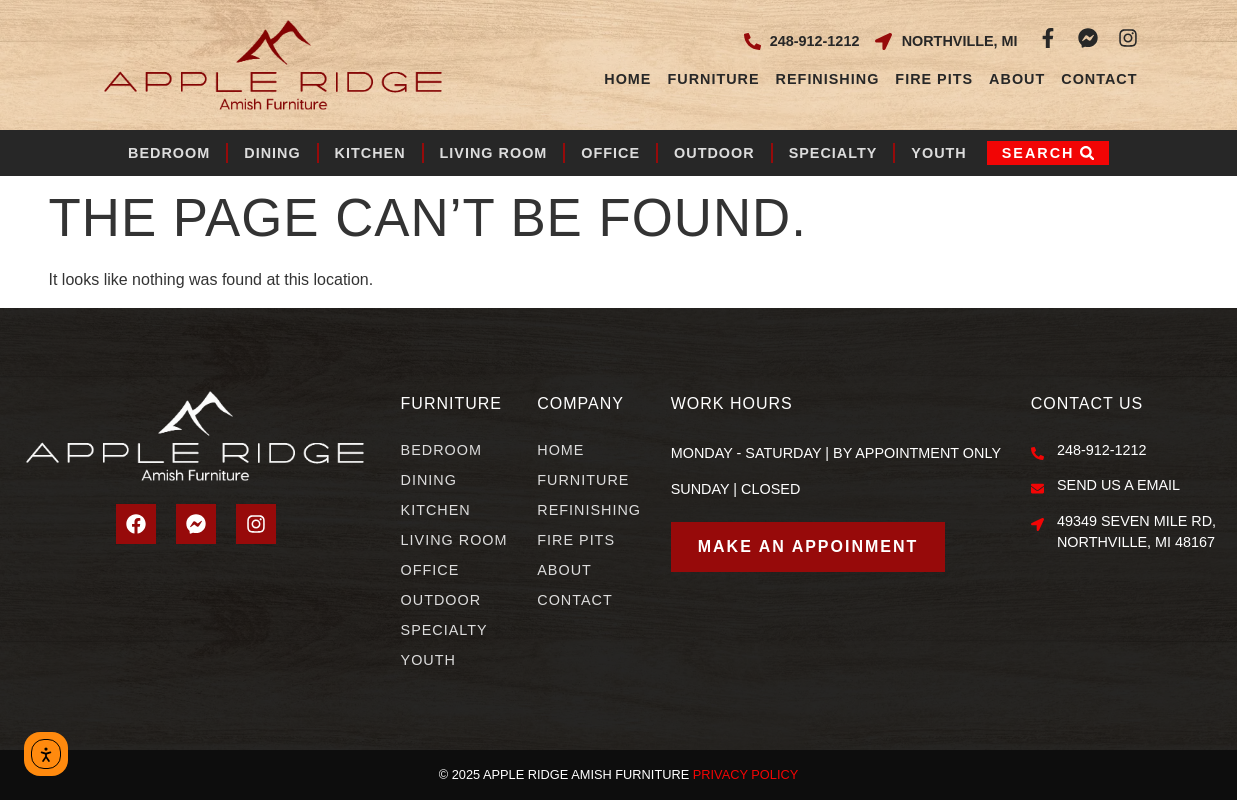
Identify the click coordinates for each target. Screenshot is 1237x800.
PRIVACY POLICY (746, 774)
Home (627, 79)
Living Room (494, 153)
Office (610, 153)
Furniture (713, 79)
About (1017, 79)
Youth (938, 153)
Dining (272, 153)
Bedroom (169, 153)
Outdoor (714, 153)
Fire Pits (934, 79)
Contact (1099, 79)
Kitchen (370, 153)
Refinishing (828, 79)
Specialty (833, 153)
